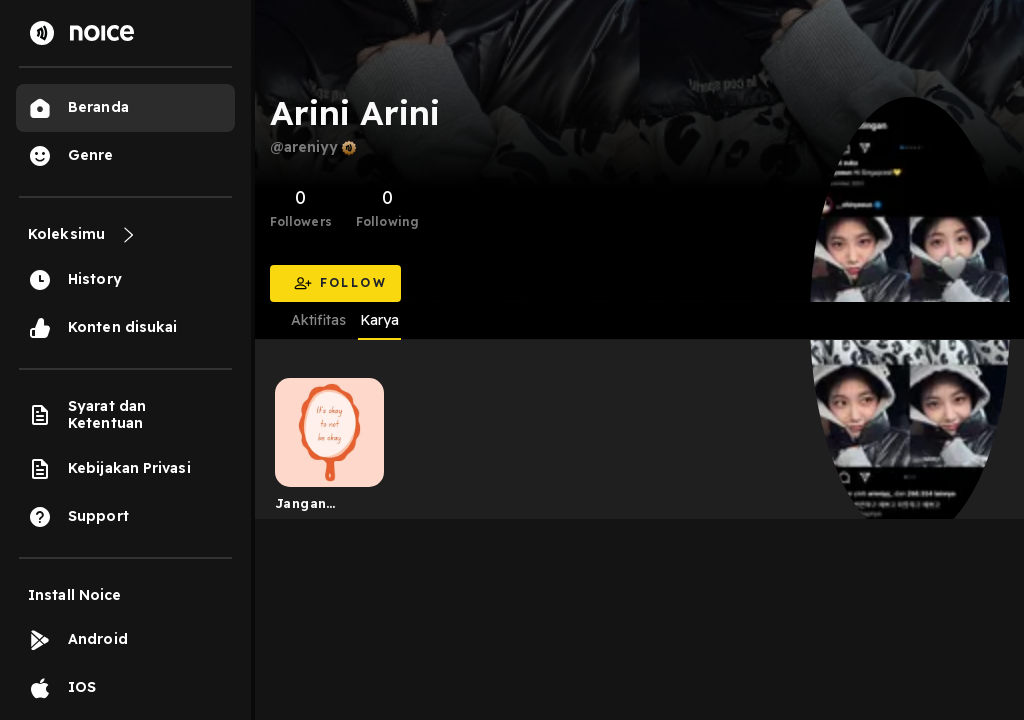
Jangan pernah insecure (305, 507)
